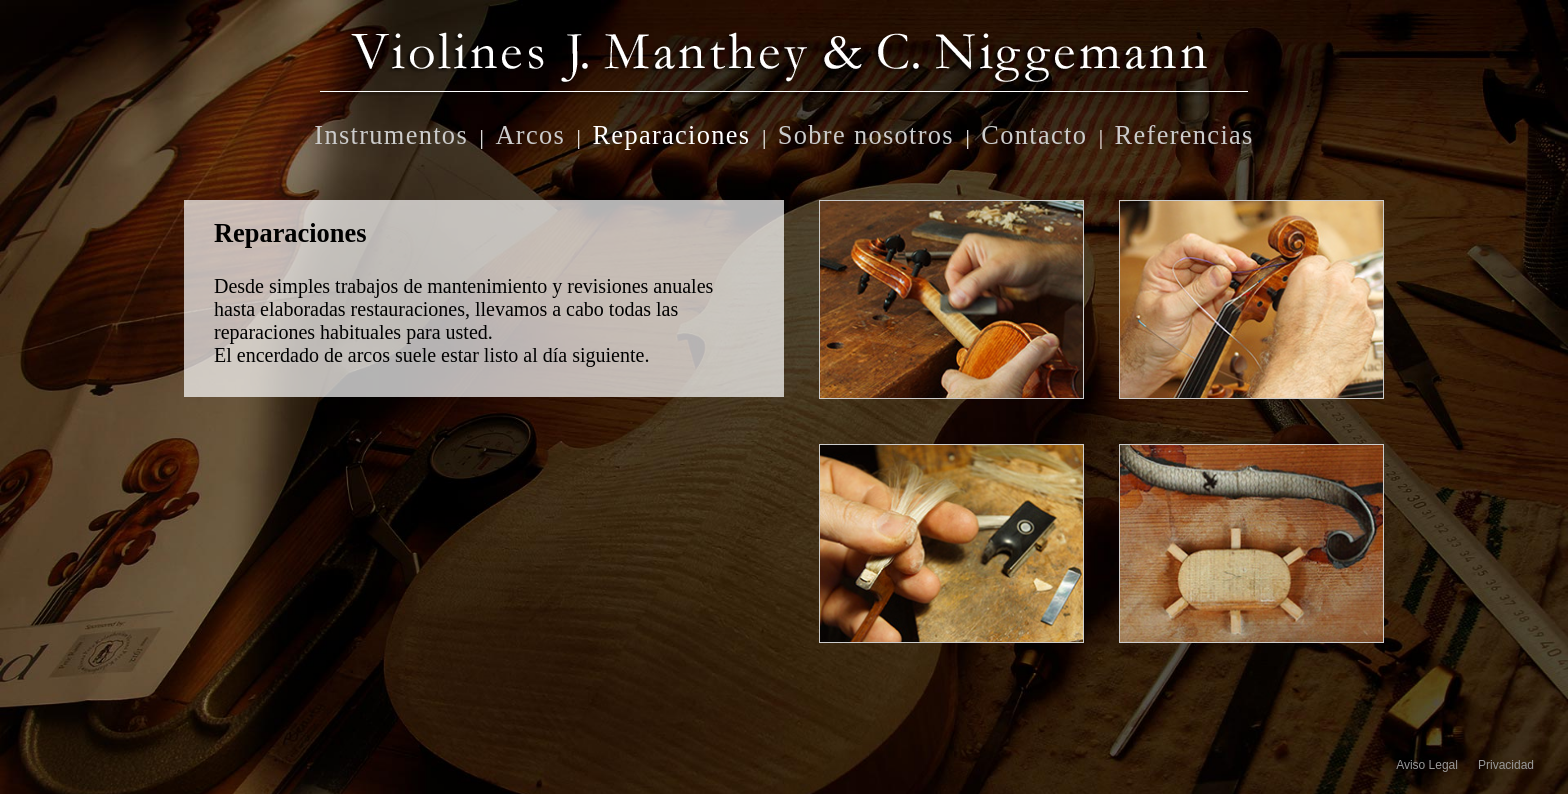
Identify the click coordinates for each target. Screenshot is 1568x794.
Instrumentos (391, 132)
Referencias (1184, 132)
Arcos (530, 132)
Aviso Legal (1427, 765)
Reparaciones (671, 132)
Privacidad (1506, 765)
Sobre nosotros (866, 132)
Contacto (1034, 132)
